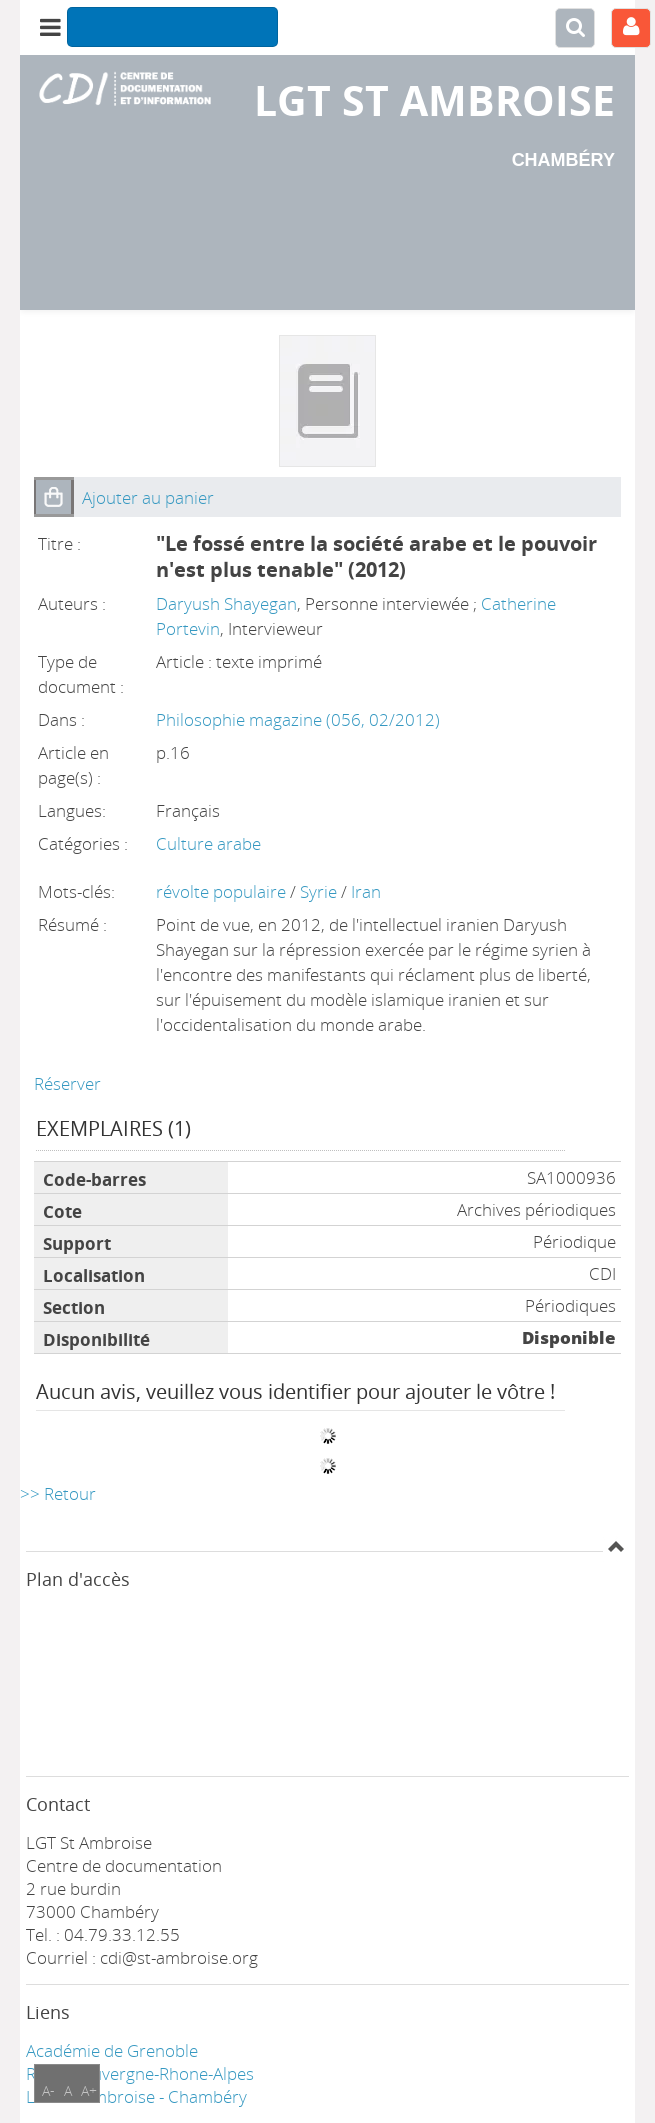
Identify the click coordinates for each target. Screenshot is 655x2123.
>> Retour (58, 1493)
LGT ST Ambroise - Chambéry (136, 2096)
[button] (54, 497)
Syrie (320, 891)
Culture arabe (208, 843)
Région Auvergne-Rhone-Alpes (140, 2073)
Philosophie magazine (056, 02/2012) (298, 719)
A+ (89, 2090)
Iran (366, 891)
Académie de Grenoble (112, 2050)
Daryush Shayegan (226, 603)
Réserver (67, 1083)
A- (48, 2090)
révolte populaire (223, 891)
